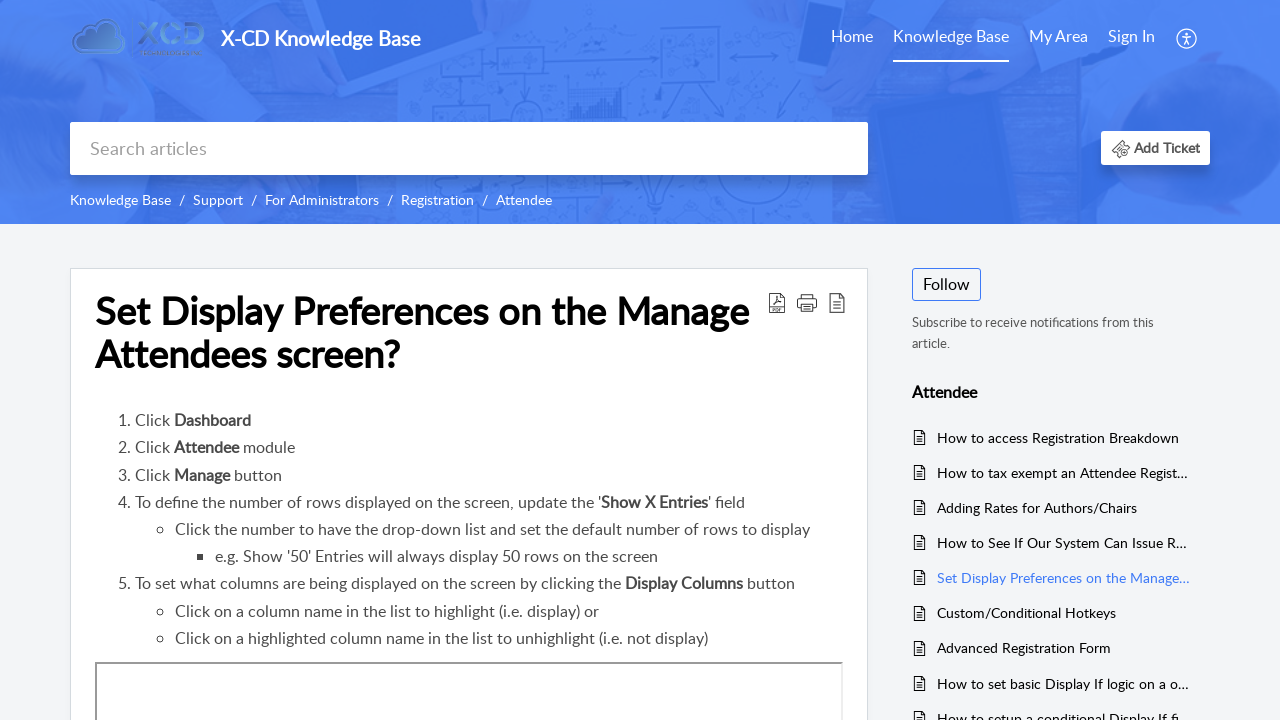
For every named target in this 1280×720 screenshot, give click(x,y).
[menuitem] (852, 38)
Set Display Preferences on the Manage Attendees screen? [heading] (422, 333)
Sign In (1131, 36)
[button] (1187, 38)
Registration (437, 199)
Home (852, 36)
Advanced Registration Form (1024, 647)
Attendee (524, 199)
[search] (469, 148)
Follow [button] (946, 284)
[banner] (640, 112)
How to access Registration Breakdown (1058, 437)
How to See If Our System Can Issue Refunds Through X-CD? (1063, 542)
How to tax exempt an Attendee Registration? (1063, 472)
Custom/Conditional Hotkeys (1026, 612)
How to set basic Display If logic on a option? (1063, 683)
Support (218, 199)
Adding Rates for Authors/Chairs (1037, 507)
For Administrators (322, 199)
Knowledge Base (951, 36)
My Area (1058, 36)
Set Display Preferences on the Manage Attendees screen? (1063, 577)
